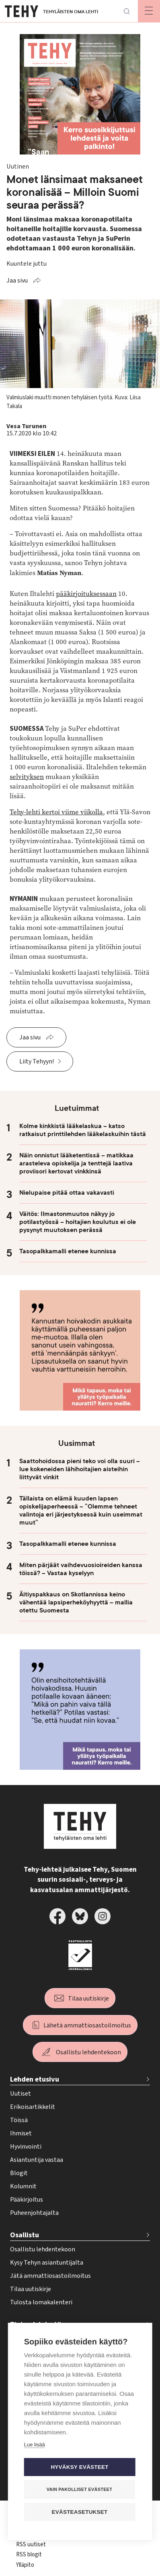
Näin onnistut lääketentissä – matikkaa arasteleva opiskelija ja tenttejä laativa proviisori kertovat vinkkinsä (76, 1163)
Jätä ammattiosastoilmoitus (50, 2275)
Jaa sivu (17, 280)
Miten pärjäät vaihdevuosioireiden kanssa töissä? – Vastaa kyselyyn (80, 1569)
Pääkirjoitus (26, 2199)
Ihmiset (21, 2133)
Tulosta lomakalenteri (41, 2302)
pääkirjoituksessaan (86, 593)
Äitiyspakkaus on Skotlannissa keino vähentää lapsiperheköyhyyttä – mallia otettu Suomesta (76, 1602)
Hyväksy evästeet (79, 2467)
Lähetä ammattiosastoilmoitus (87, 2025)
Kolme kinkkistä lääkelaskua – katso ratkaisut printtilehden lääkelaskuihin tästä (82, 1130)
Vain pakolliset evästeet (79, 2489)
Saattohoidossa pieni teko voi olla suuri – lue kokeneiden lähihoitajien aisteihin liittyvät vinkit (79, 1469)
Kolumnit (23, 2186)
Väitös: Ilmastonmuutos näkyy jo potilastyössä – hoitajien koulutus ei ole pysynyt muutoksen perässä (77, 1222)
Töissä (19, 2120)
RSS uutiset (31, 2544)
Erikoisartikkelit (32, 2106)
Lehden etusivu (34, 2079)
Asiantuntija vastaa (36, 2159)
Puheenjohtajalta (34, 2212)
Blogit (19, 2173)
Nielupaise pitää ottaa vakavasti (66, 1193)
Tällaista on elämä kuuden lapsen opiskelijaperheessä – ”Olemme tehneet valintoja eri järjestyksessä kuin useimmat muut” (80, 1510)
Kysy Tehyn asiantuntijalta (46, 2262)
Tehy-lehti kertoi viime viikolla (56, 812)
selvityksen (27, 776)
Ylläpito (25, 2565)
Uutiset (20, 2093)
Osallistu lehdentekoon (88, 2052)
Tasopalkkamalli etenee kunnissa (67, 1251)
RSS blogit (29, 2554)
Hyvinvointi (25, 2146)
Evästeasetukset (80, 2512)
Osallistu (24, 2235)
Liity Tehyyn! (36, 1061)
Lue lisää (34, 2445)
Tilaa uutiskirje (88, 1998)
